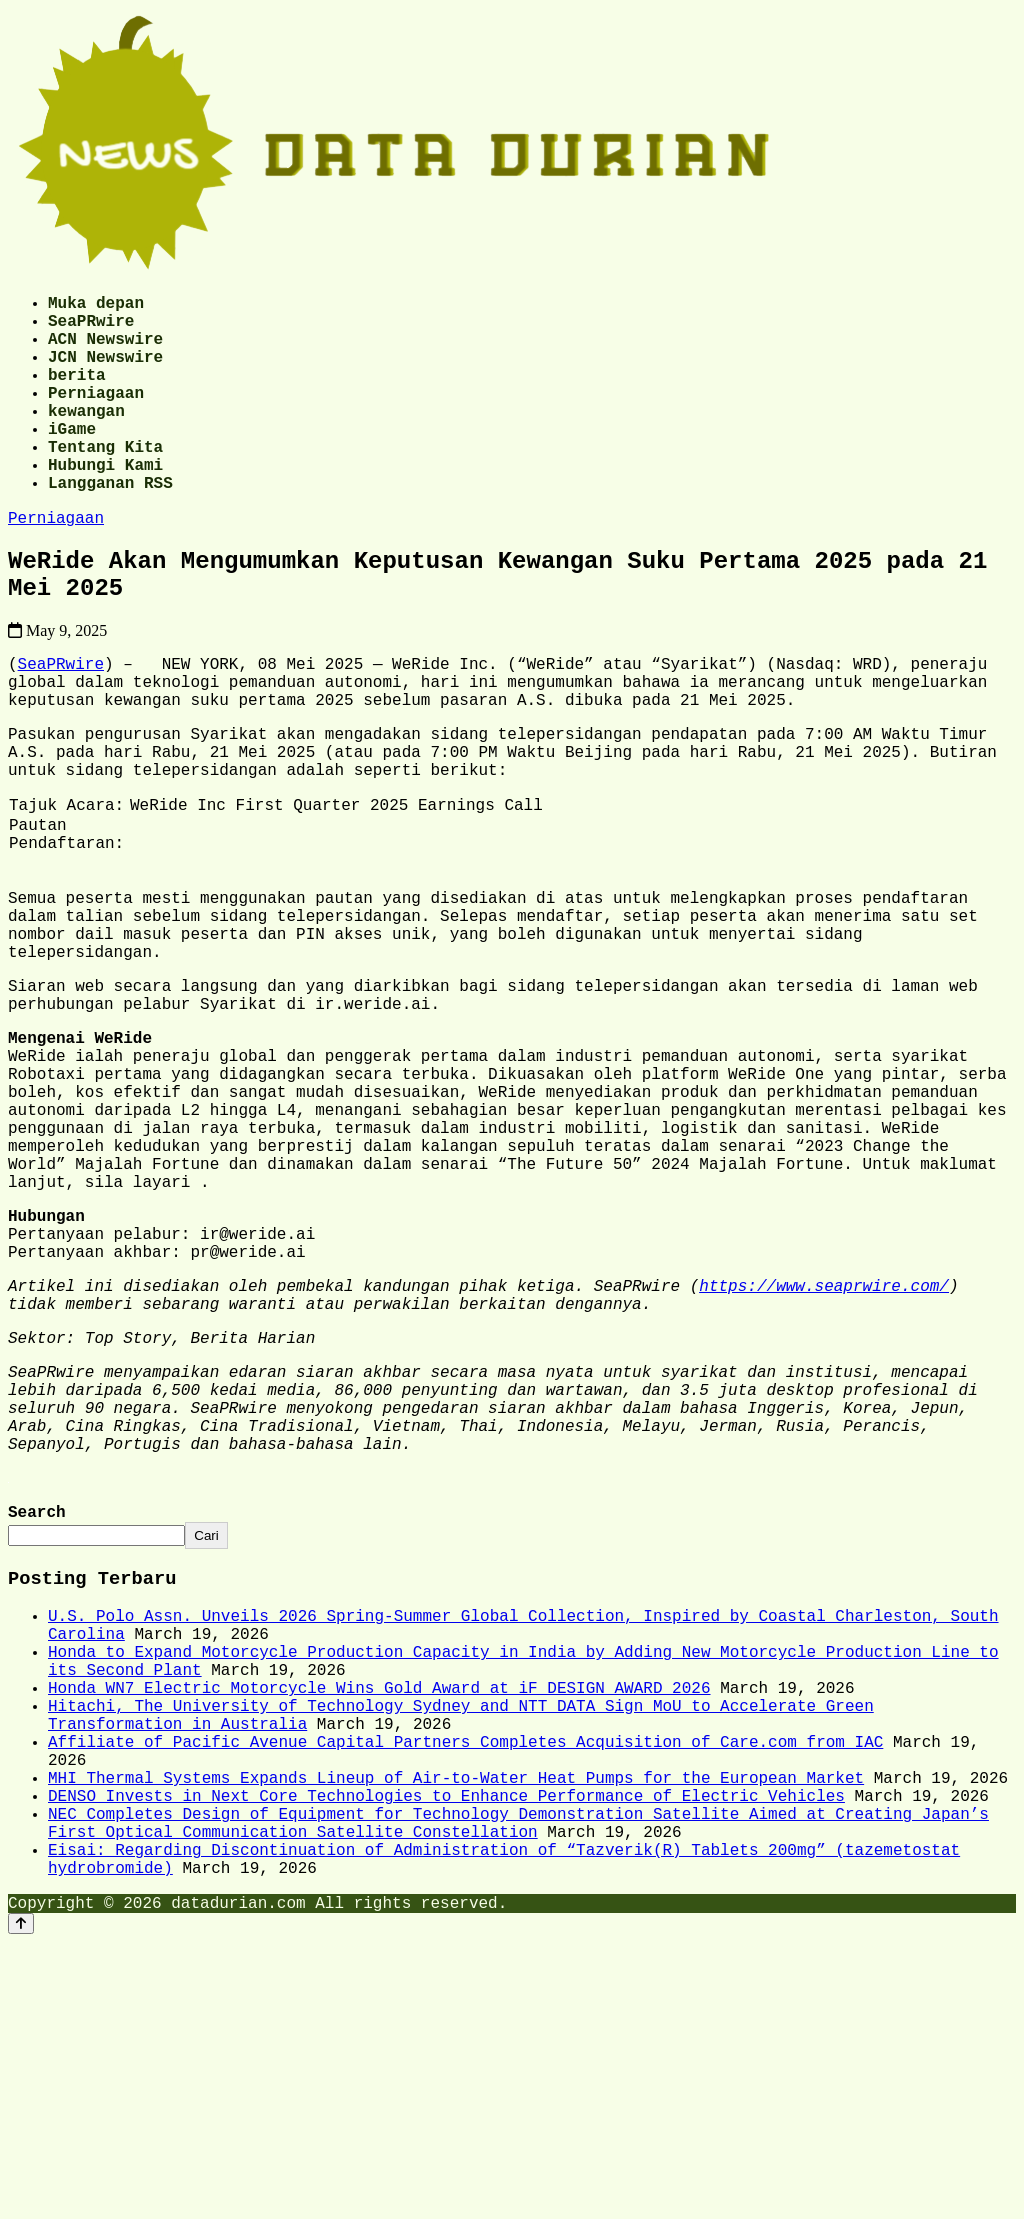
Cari (206, 1746)
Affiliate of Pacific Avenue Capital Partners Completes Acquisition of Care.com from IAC (465, 1987)
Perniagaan (96, 416)
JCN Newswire (105, 372)
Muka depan (96, 306)
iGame (72, 460)
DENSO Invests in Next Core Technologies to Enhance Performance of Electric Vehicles (446, 2053)
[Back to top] (21, 2200)
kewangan (86, 438)
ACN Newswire (105, 350)
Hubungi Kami (105, 504)
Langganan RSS (110, 526)
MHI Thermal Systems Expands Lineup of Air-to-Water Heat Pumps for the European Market (456, 2031)
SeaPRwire (91, 328)
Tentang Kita (105, 482)
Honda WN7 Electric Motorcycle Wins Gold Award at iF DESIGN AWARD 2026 (379, 1921)
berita (77, 394)
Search (37, 1722)
